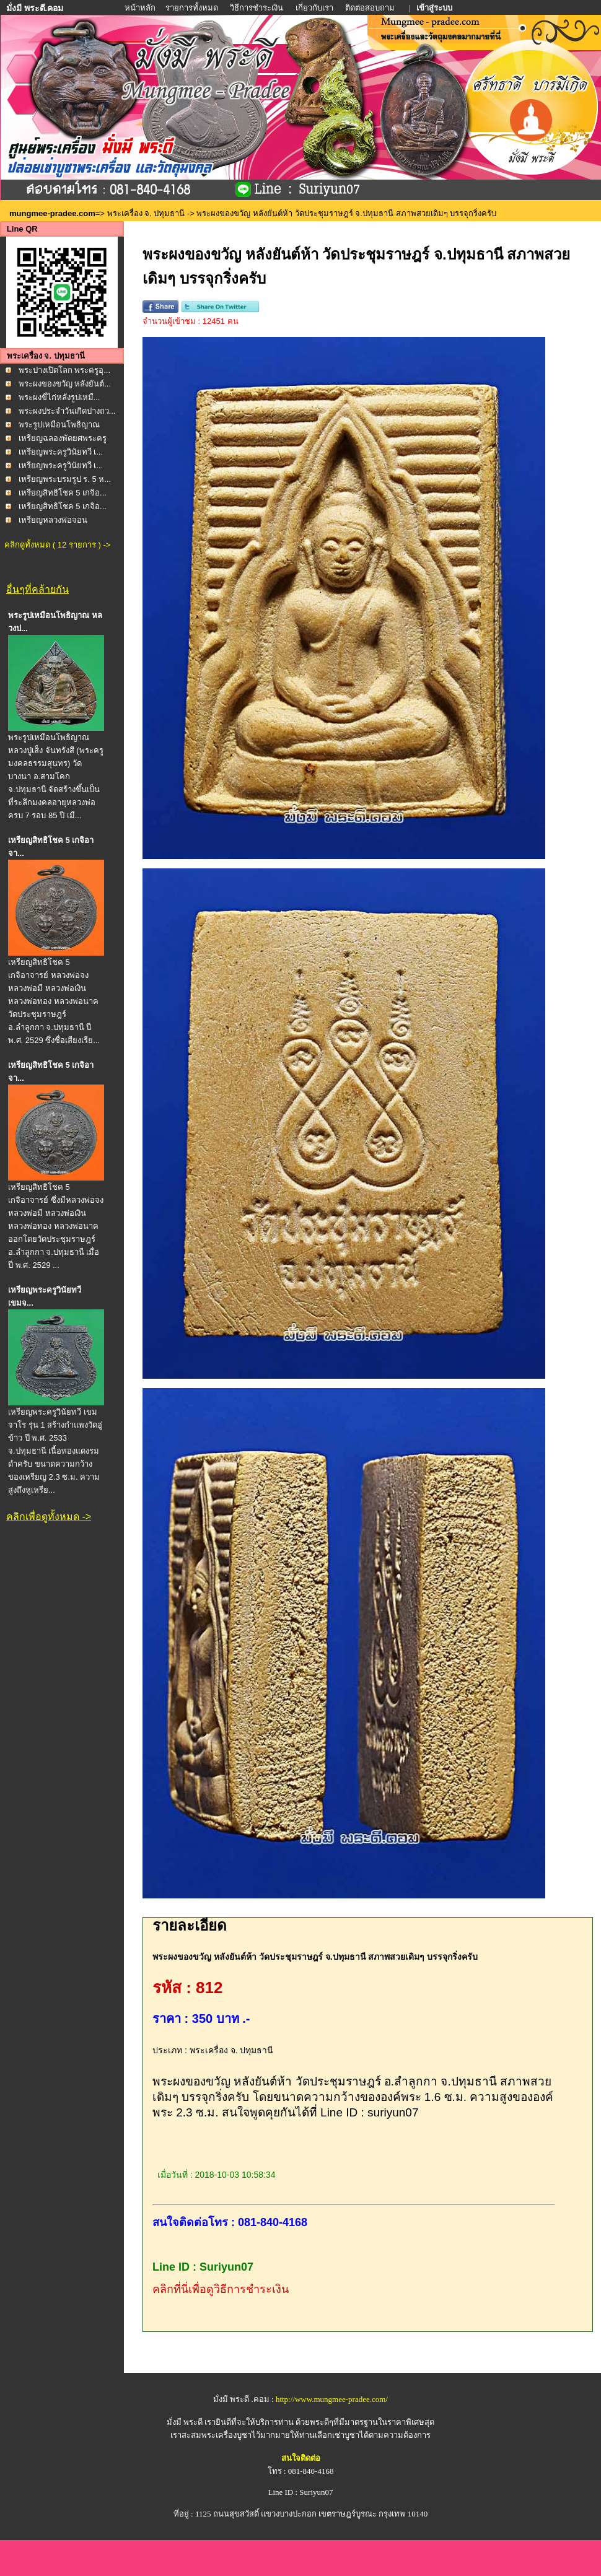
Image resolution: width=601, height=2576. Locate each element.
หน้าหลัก (141, 7)
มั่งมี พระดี (186, 2422)
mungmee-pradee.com (52, 213)
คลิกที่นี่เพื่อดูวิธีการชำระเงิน (220, 2289)
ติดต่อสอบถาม (371, 7)
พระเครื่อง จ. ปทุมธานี (146, 213)
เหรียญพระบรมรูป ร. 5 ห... (65, 479)
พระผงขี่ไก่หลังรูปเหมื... (59, 397)
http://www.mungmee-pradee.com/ (332, 2399)
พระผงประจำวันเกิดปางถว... (67, 411)
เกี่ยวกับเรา (314, 7)
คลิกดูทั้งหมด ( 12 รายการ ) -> (57, 544)
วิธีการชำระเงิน (257, 7)
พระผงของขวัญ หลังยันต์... (65, 383)
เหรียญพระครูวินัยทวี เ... (61, 451)
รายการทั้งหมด (191, 7)
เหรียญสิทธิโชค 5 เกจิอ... (63, 492)
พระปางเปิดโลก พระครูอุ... (64, 370)
